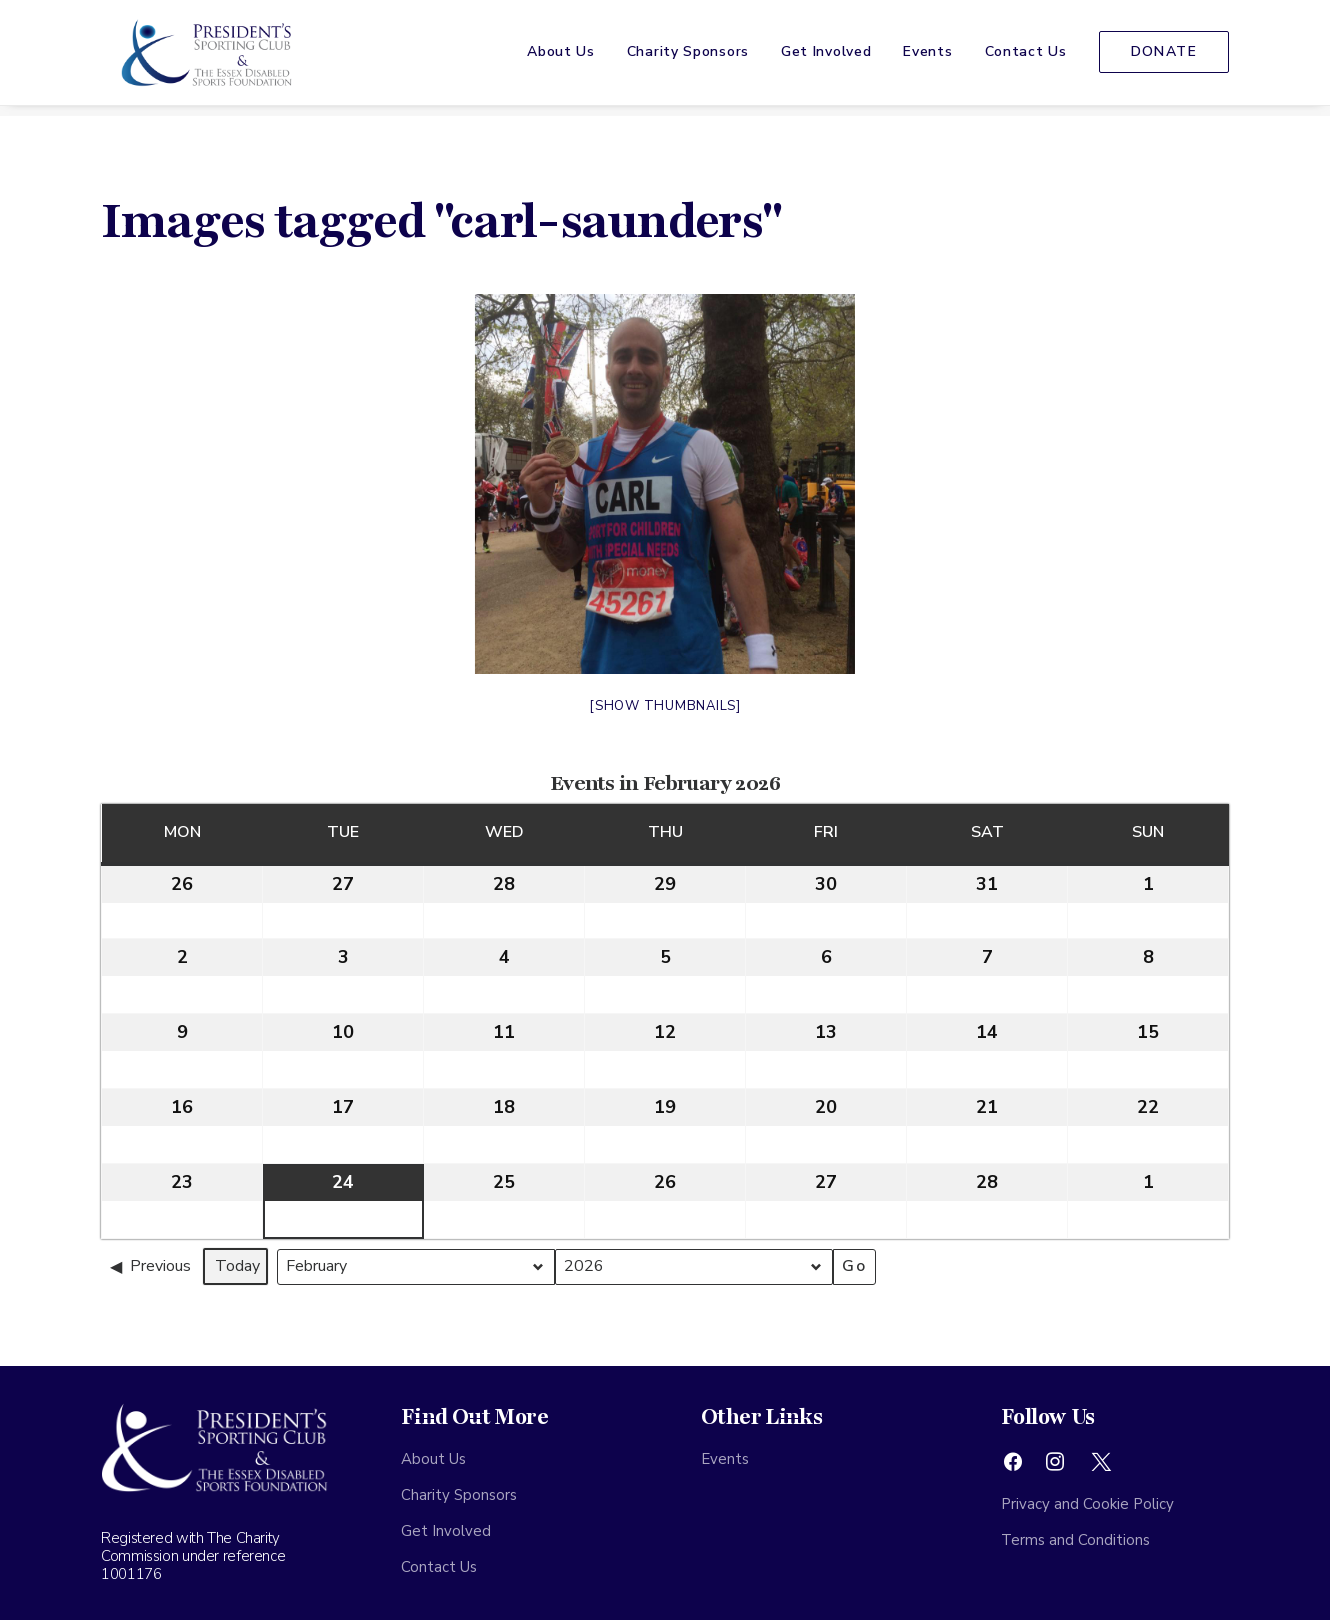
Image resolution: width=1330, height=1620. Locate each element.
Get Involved (826, 57)
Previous (150, 1266)
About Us (561, 57)
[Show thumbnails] (665, 706)
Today (237, 1266)
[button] (1013, 1467)
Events (927, 57)
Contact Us (1026, 57)
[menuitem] (568, 58)
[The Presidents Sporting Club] (201, 58)
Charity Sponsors (688, 57)
